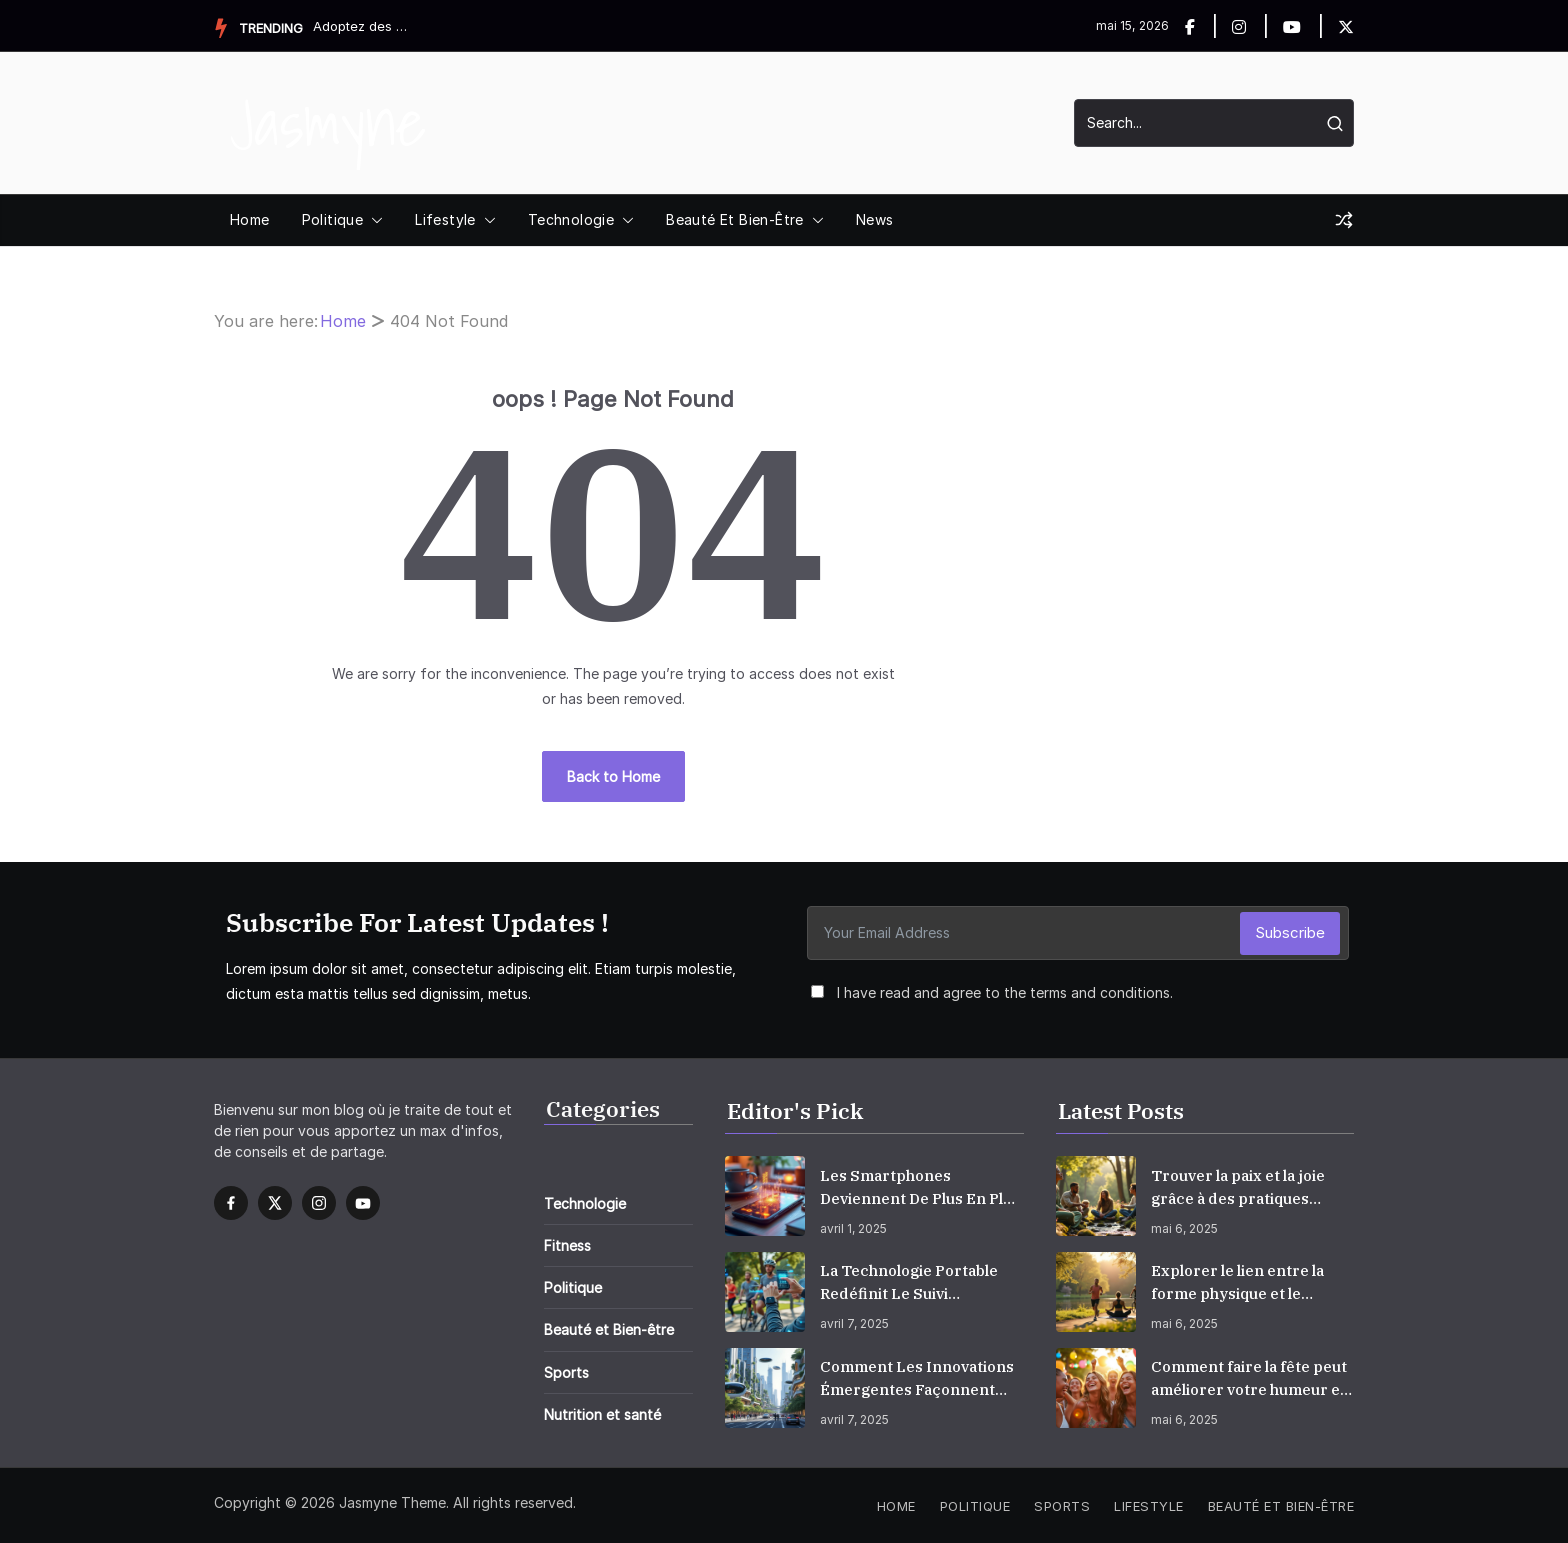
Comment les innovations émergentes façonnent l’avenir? (917, 1379)
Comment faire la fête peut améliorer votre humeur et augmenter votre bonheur (1249, 1379)
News (875, 219)
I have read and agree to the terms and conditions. (1005, 992)
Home (250, 219)
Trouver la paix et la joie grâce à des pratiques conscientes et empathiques (1238, 1188)
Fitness (567, 1245)
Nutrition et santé (602, 1414)
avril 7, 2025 (854, 1323)
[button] (373, 220)
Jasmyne (328, 122)
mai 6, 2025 (1184, 1228)
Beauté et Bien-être (735, 219)
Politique (333, 219)
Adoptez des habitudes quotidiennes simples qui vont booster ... (363, 26)
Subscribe (1290, 932)
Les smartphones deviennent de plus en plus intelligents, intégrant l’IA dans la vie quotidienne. (920, 1188)
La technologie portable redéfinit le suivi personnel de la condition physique (918, 1283)
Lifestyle (445, 219)
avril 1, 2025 (853, 1228)
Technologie (571, 219)
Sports (566, 1372)
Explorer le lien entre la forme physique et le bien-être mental (1237, 1283)
